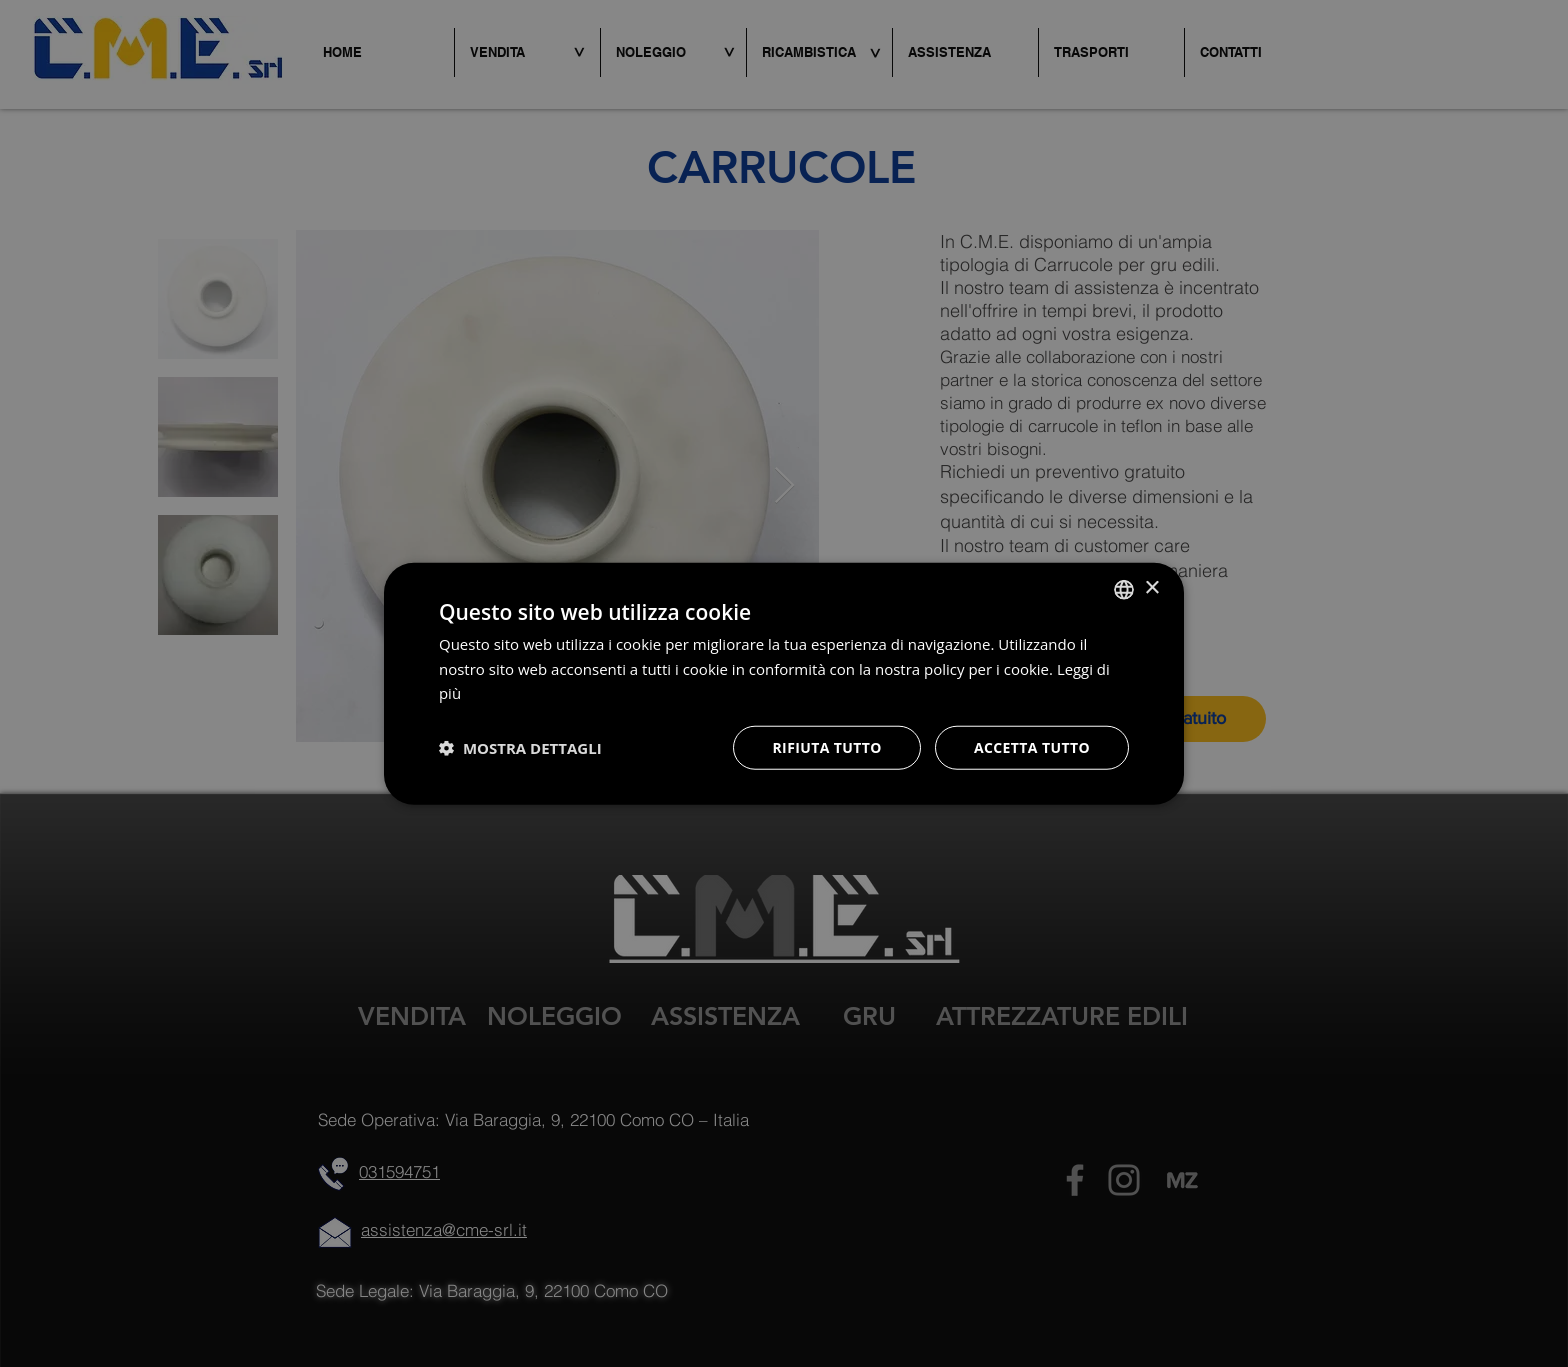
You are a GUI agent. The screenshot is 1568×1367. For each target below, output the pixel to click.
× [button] (1151, 588)
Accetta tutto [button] (1032, 747)
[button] (520, 748)
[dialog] (784, 683)
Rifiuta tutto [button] (826, 747)
